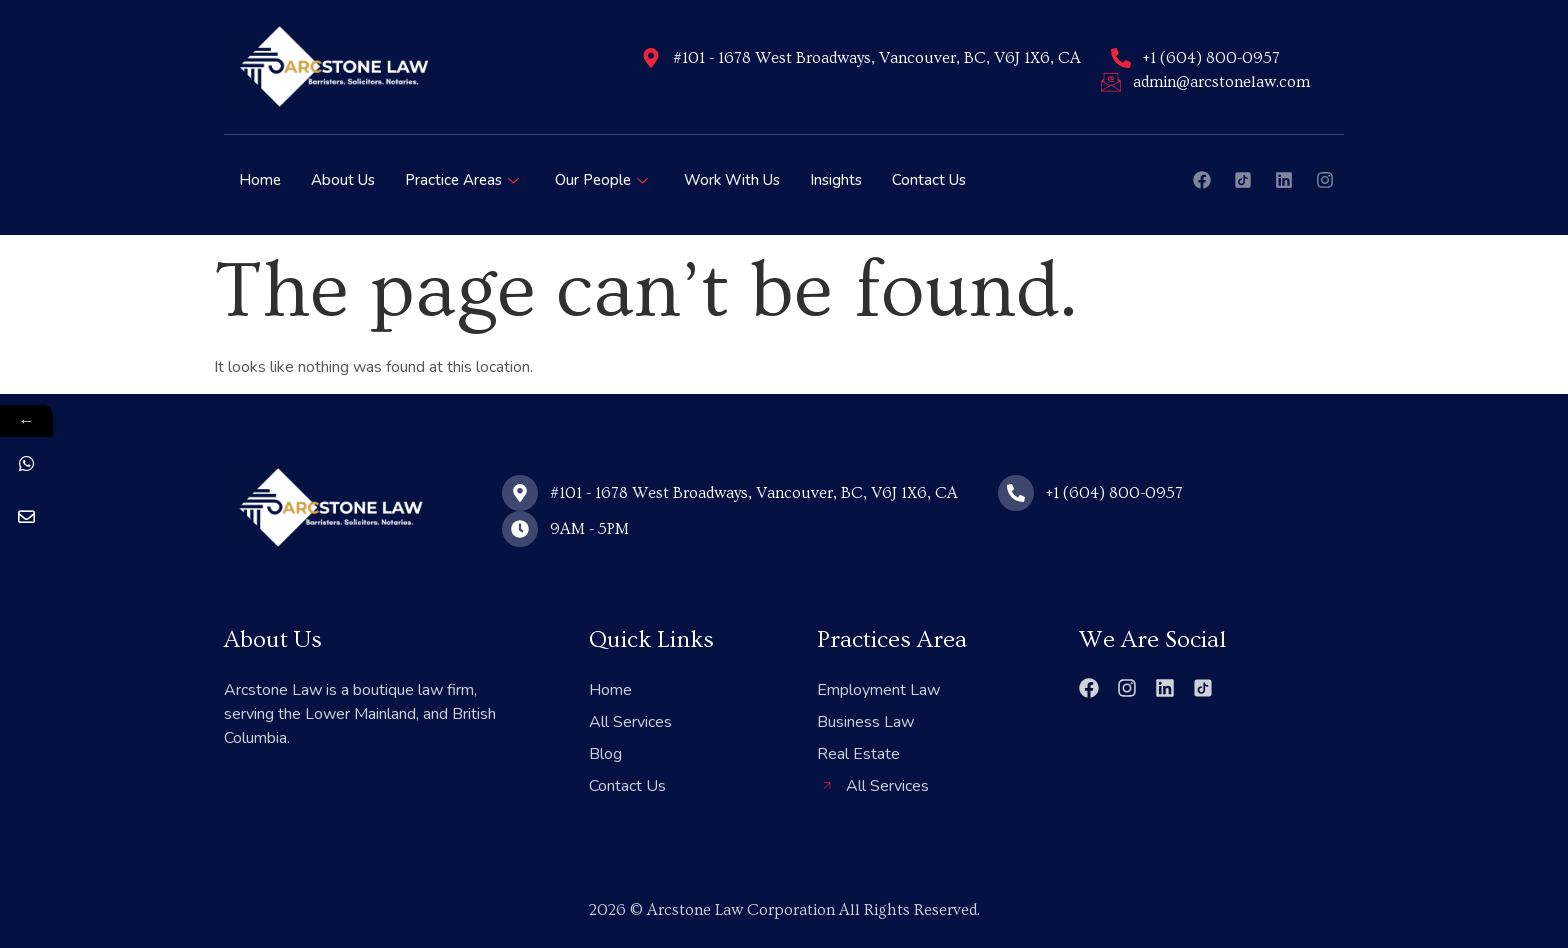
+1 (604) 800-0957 (1211, 58)
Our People (601, 180)
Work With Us (732, 180)
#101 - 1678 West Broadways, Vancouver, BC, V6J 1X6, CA (877, 58)
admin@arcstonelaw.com (1221, 82)
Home (260, 180)
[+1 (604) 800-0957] (1121, 58)
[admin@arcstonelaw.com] (1111, 82)
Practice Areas (462, 180)
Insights (836, 180)
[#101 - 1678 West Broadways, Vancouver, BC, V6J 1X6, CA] (651, 58)
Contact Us (929, 180)
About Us (343, 180)
